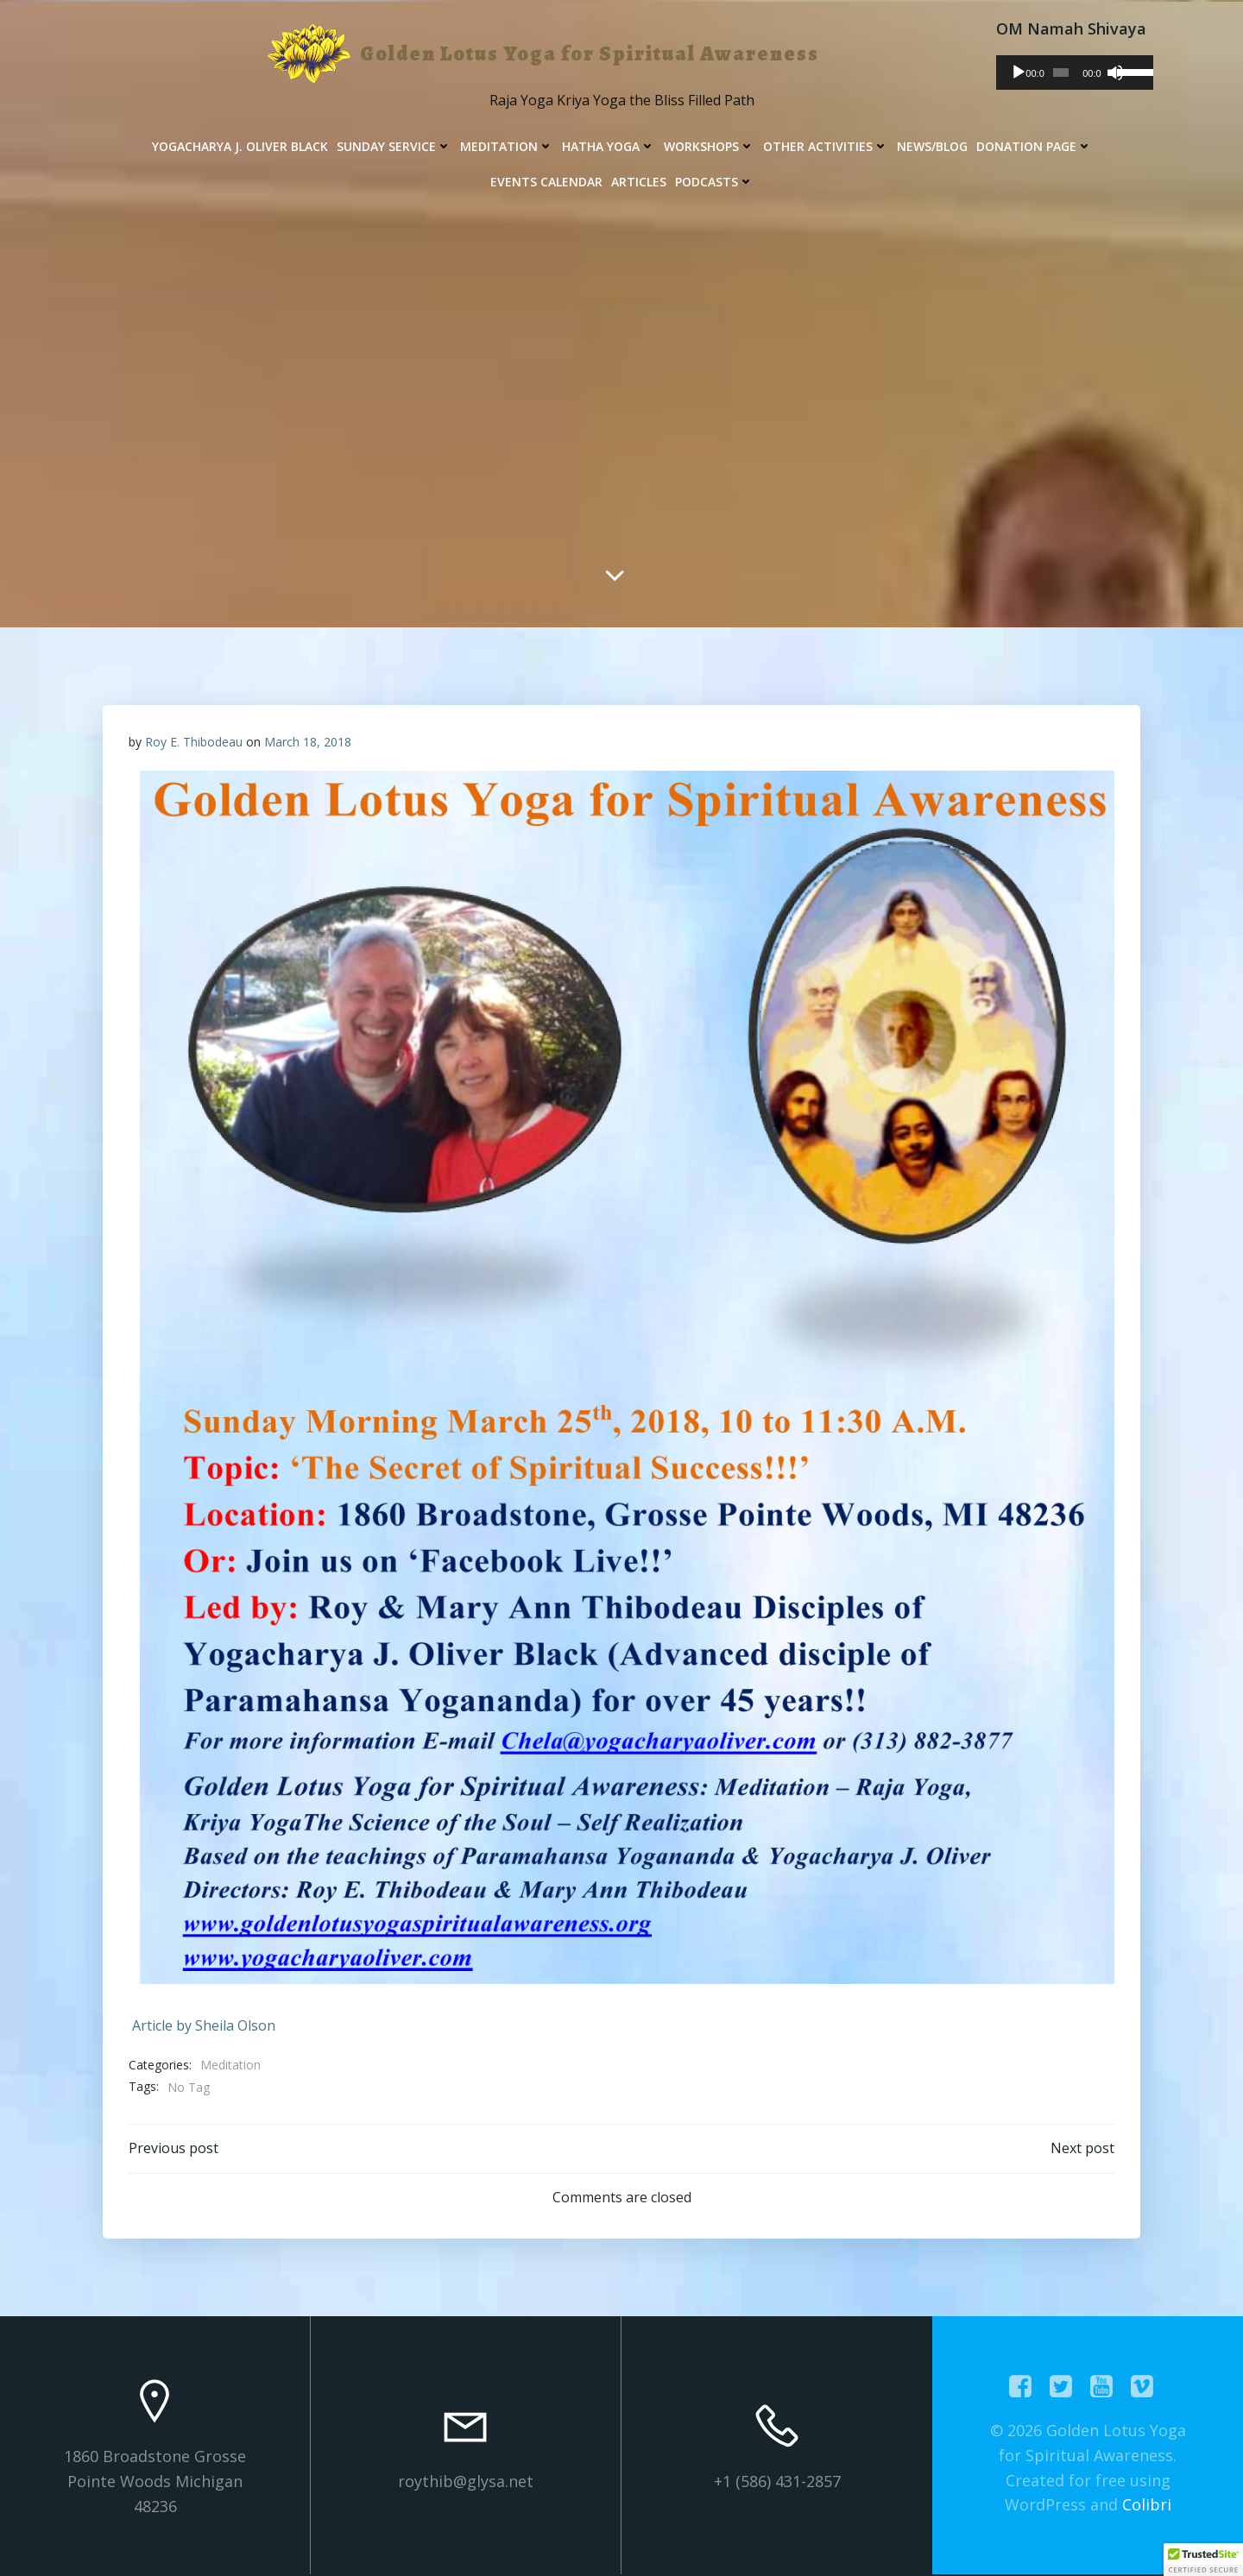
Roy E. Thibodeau (194, 742)
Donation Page (1034, 146)
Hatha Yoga (608, 146)
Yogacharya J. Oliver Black (240, 146)
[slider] (1061, 72)
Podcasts (714, 181)
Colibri (1146, 2504)
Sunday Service (394, 146)
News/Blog (932, 146)
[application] (1074, 72)
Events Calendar (546, 181)
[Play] (1018, 72)
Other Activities (825, 146)
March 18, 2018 (307, 742)
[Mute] (1115, 72)
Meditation (506, 146)
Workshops (709, 146)
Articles (638, 181)
